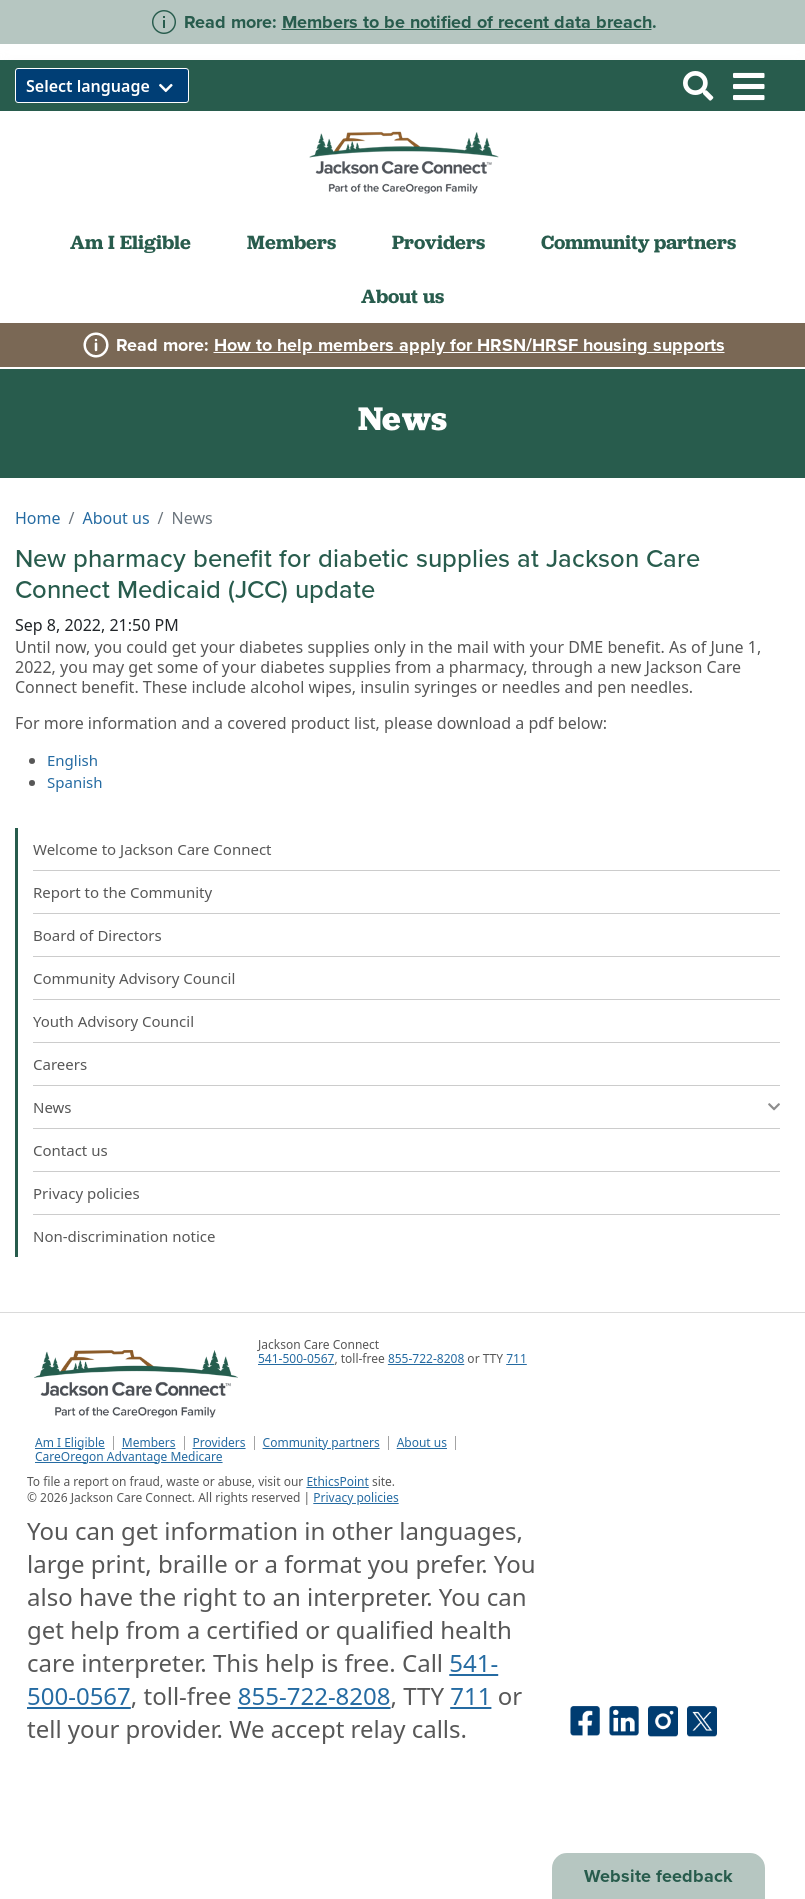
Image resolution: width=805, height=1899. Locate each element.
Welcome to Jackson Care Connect (152, 849)
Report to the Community (122, 892)
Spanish (74, 782)
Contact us (70, 1150)
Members (291, 242)
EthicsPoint (337, 1481)
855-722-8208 (426, 1358)
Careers (60, 1064)
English (72, 760)
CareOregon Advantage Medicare (129, 1457)
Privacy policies (86, 1193)
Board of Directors (97, 935)
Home (38, 518)
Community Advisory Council (134, 978)
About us (402, 296)
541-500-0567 (296, 1358)
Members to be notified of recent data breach (467, 22)
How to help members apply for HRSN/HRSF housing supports (469, 345)
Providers (438, 242)
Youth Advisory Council (113, 1021)
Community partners (638, 242)
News (52, 1107)
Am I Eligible (130, 242)
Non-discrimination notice (124, 1236)
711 (516, 1358)
